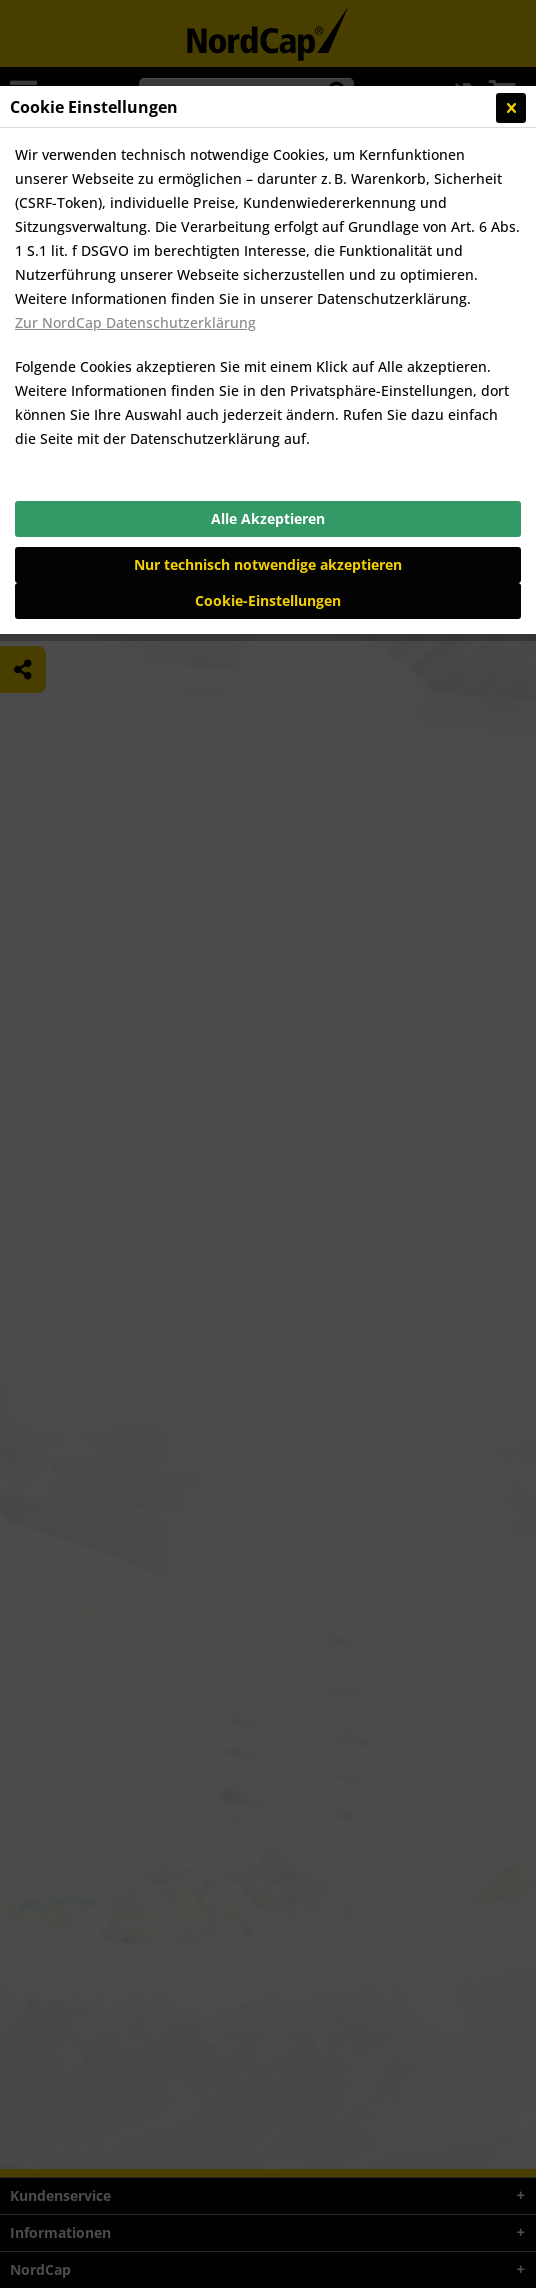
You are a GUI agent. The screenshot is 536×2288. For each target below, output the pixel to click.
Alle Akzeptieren (268, 518)
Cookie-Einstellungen (268, 600)
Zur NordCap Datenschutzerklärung (135, 322)
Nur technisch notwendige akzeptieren (268, 564)
